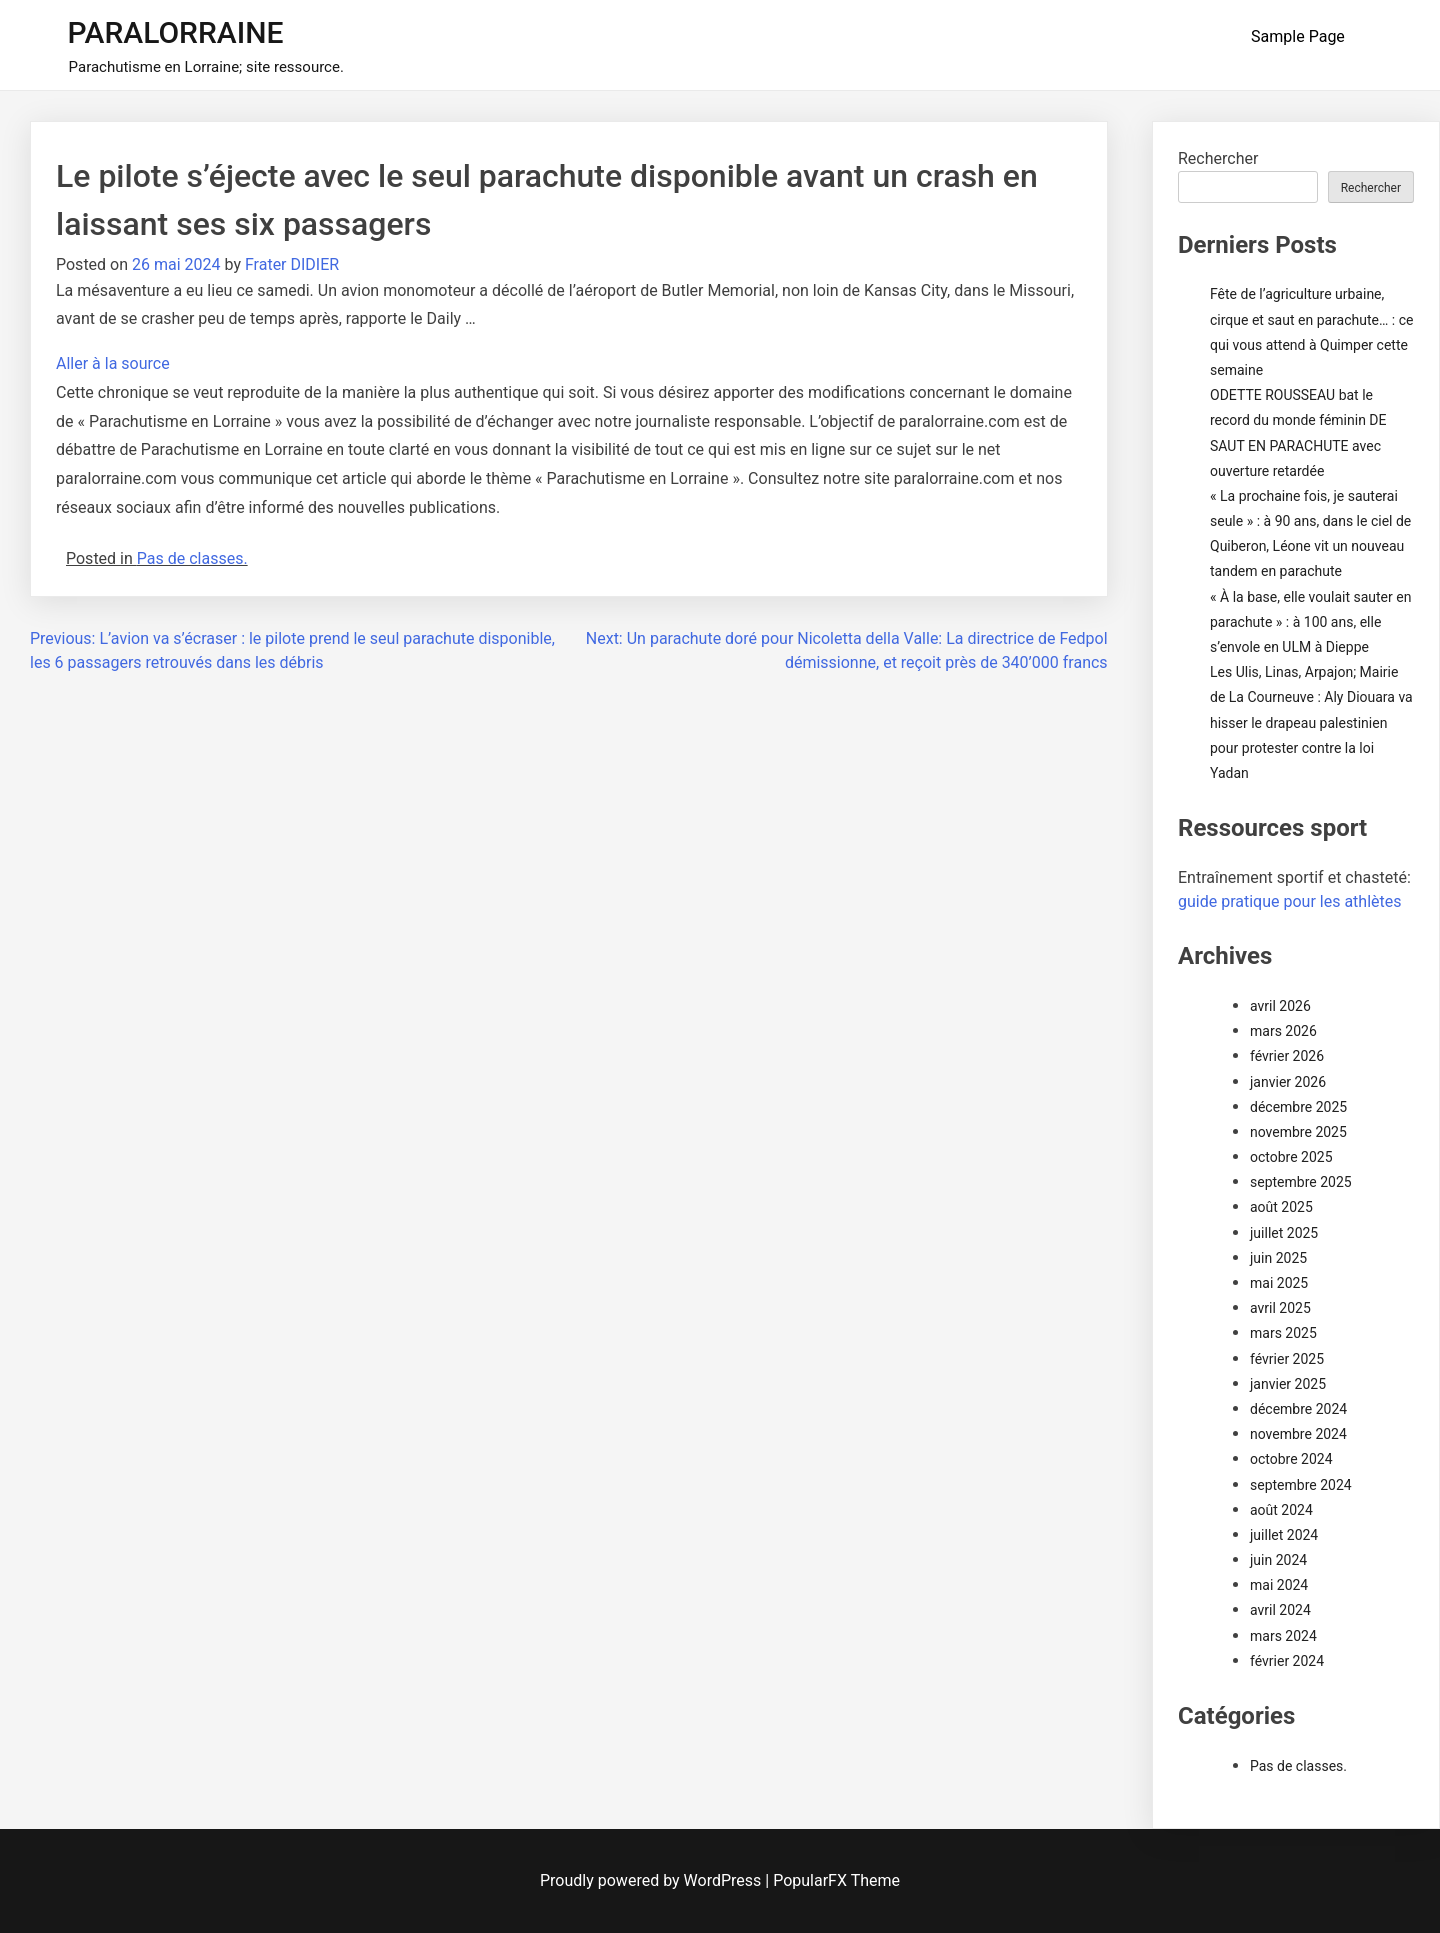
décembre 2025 (1298, 1107)
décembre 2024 (1298, 1409)
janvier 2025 (1288, 1384)
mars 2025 (1283, 1333)
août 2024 (1281, 1510)
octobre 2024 (1291, 1459)
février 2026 (1287, 1056)
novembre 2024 (1298, 1434)
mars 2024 (1283, 1636)
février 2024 (1287, 1661)
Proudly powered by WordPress (652, 1880)
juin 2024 (1278, 1560)
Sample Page (1298, 36)
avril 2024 (1280, 1610)
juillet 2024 (1284, 1535)
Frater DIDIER (292, 264)
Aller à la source (113, 363)
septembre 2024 (1301, 1485)
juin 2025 (1278, 1258)
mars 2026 (1283, 1031)
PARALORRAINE (176, 32)
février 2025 (1287, 1359)
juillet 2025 (1284, 1233)
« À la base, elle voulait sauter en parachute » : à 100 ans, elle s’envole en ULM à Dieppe (1310, 622)
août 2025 (1281, 1207)
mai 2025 (1279, 1283)
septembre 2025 (1301, 1182)
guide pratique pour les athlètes (1289, 901)
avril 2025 (1280, 1308)
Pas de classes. (192, 558)
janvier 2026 (1288, 1082)
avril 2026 (1280, 1006)
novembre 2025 (1298, 1132)
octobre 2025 (1291, 1157)
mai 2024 (1279, 1585)
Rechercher (1218, 158)
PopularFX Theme (836, 1880)
